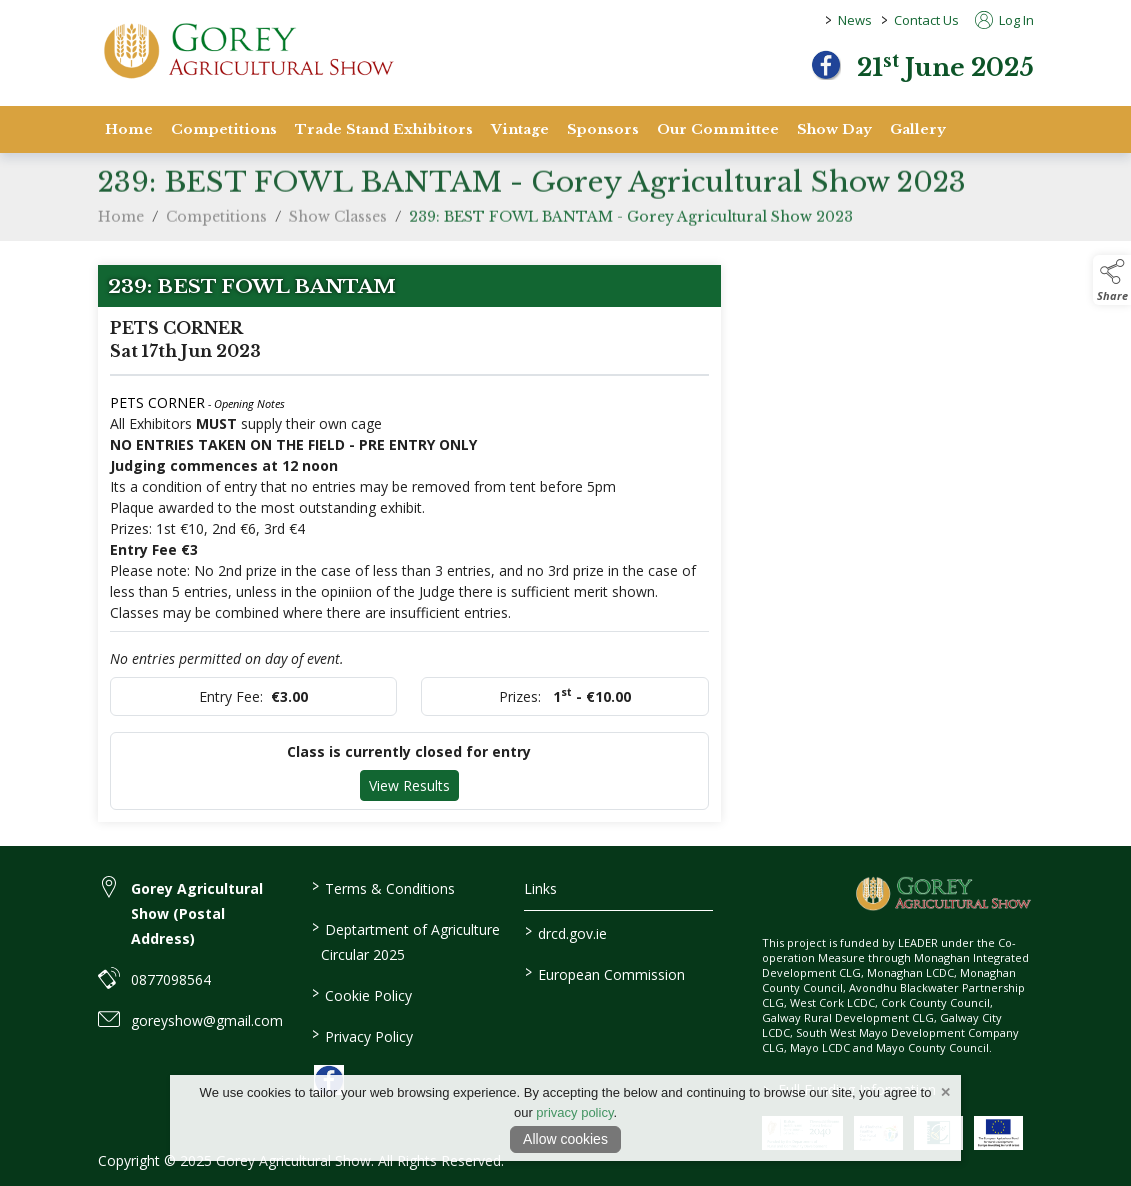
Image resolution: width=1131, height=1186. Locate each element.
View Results (409, 785)
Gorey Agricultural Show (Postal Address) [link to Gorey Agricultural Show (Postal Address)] (197, 913)
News (855, 20)
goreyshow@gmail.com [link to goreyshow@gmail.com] (207, 1020)
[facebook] (826, 65)
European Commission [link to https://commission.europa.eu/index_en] (605, 973)
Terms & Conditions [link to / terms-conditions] (383, 887)
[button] (1112, 280)
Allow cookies (565, 1139)
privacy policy (574, 1112)
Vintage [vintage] (520, 129)
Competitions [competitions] (224, 129)
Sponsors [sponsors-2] (603, 129)
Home (129, 129)
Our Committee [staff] (718, 129)
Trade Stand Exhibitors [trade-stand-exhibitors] (384, 129)
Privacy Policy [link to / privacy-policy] (362, 1035)
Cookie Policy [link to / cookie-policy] (362, 994)
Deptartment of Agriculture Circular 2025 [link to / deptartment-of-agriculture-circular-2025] (406, 940)
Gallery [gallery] (918, 129)
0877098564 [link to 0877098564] (171, 979)
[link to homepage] (248, 50)
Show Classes (338, 228)
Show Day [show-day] (834, 129)
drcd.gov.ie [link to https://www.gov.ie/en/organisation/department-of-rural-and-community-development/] (566, 932)
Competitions (216, 228)
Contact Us (926, 20)
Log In (1004, 20)
